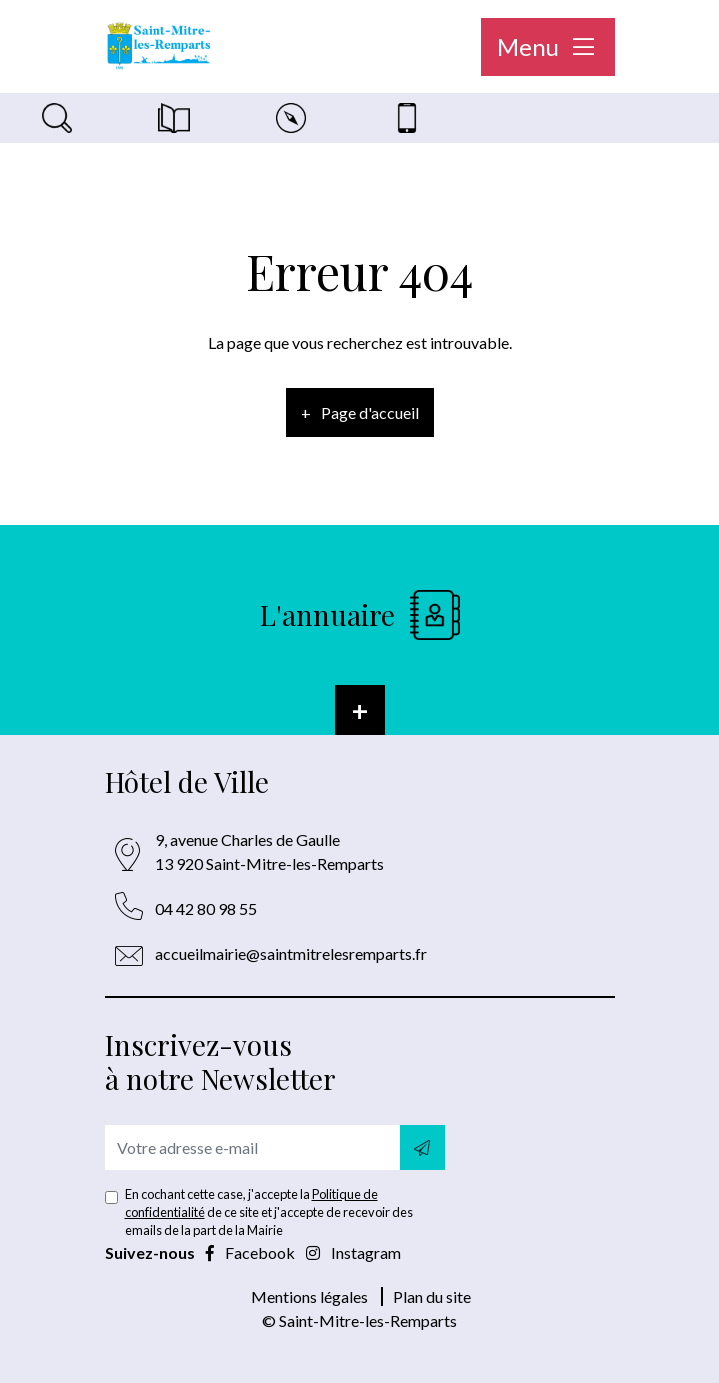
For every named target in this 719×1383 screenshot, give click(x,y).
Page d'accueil (370, 412)
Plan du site (432, 1296)
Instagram (353, 1252)
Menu (548, 46)
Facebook (252, 1252)
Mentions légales (309, 1296)
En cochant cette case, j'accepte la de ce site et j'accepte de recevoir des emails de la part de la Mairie (269, 1212)
